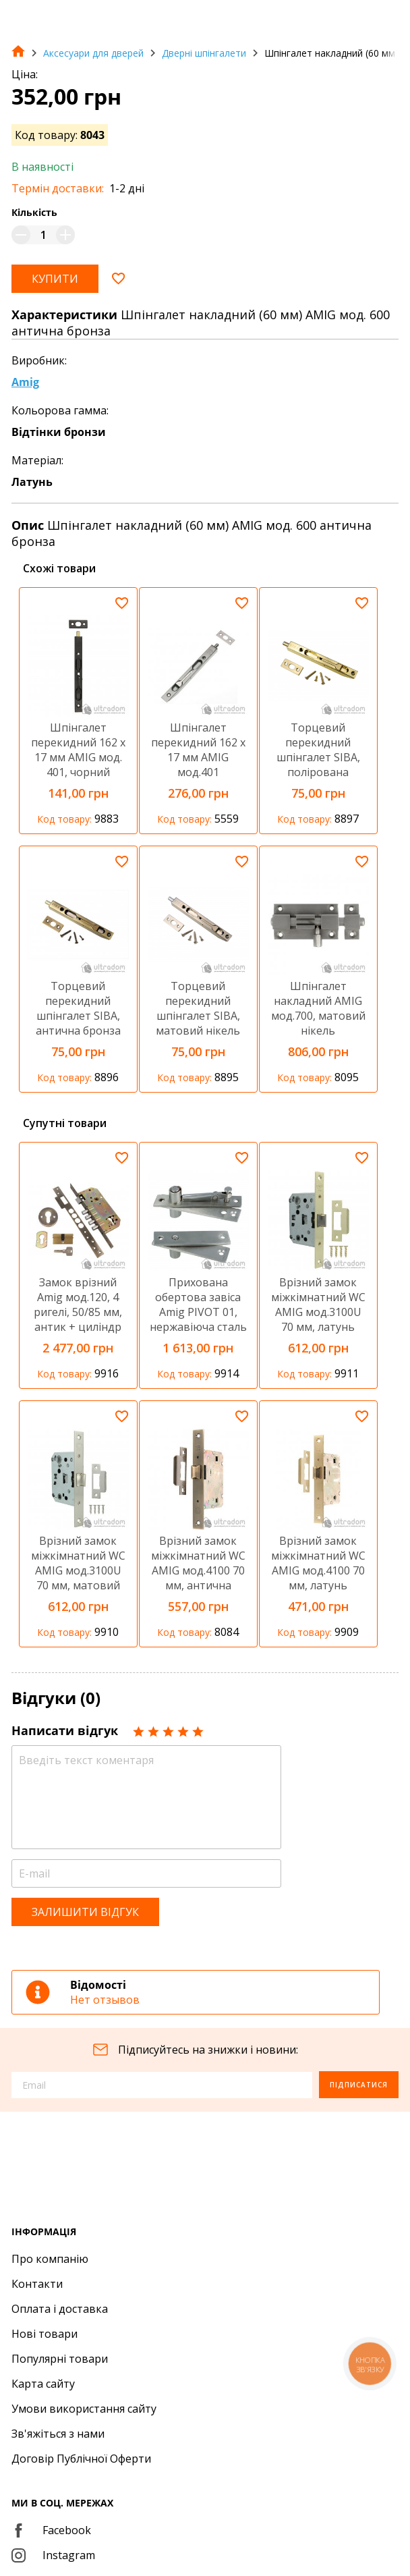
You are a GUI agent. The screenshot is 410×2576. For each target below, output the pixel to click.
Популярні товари (59, 2358)
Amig (25, 382)
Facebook (51, 2530)
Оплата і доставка (59, 2308)
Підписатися (359, 2084)
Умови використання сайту (83, 2408)
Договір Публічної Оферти (81, 2458)
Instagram (53, 2555)
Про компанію (49, 2258)
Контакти (37, 2283)
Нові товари (44, 2333)
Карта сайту (43, 2383)
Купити (55, 278)
